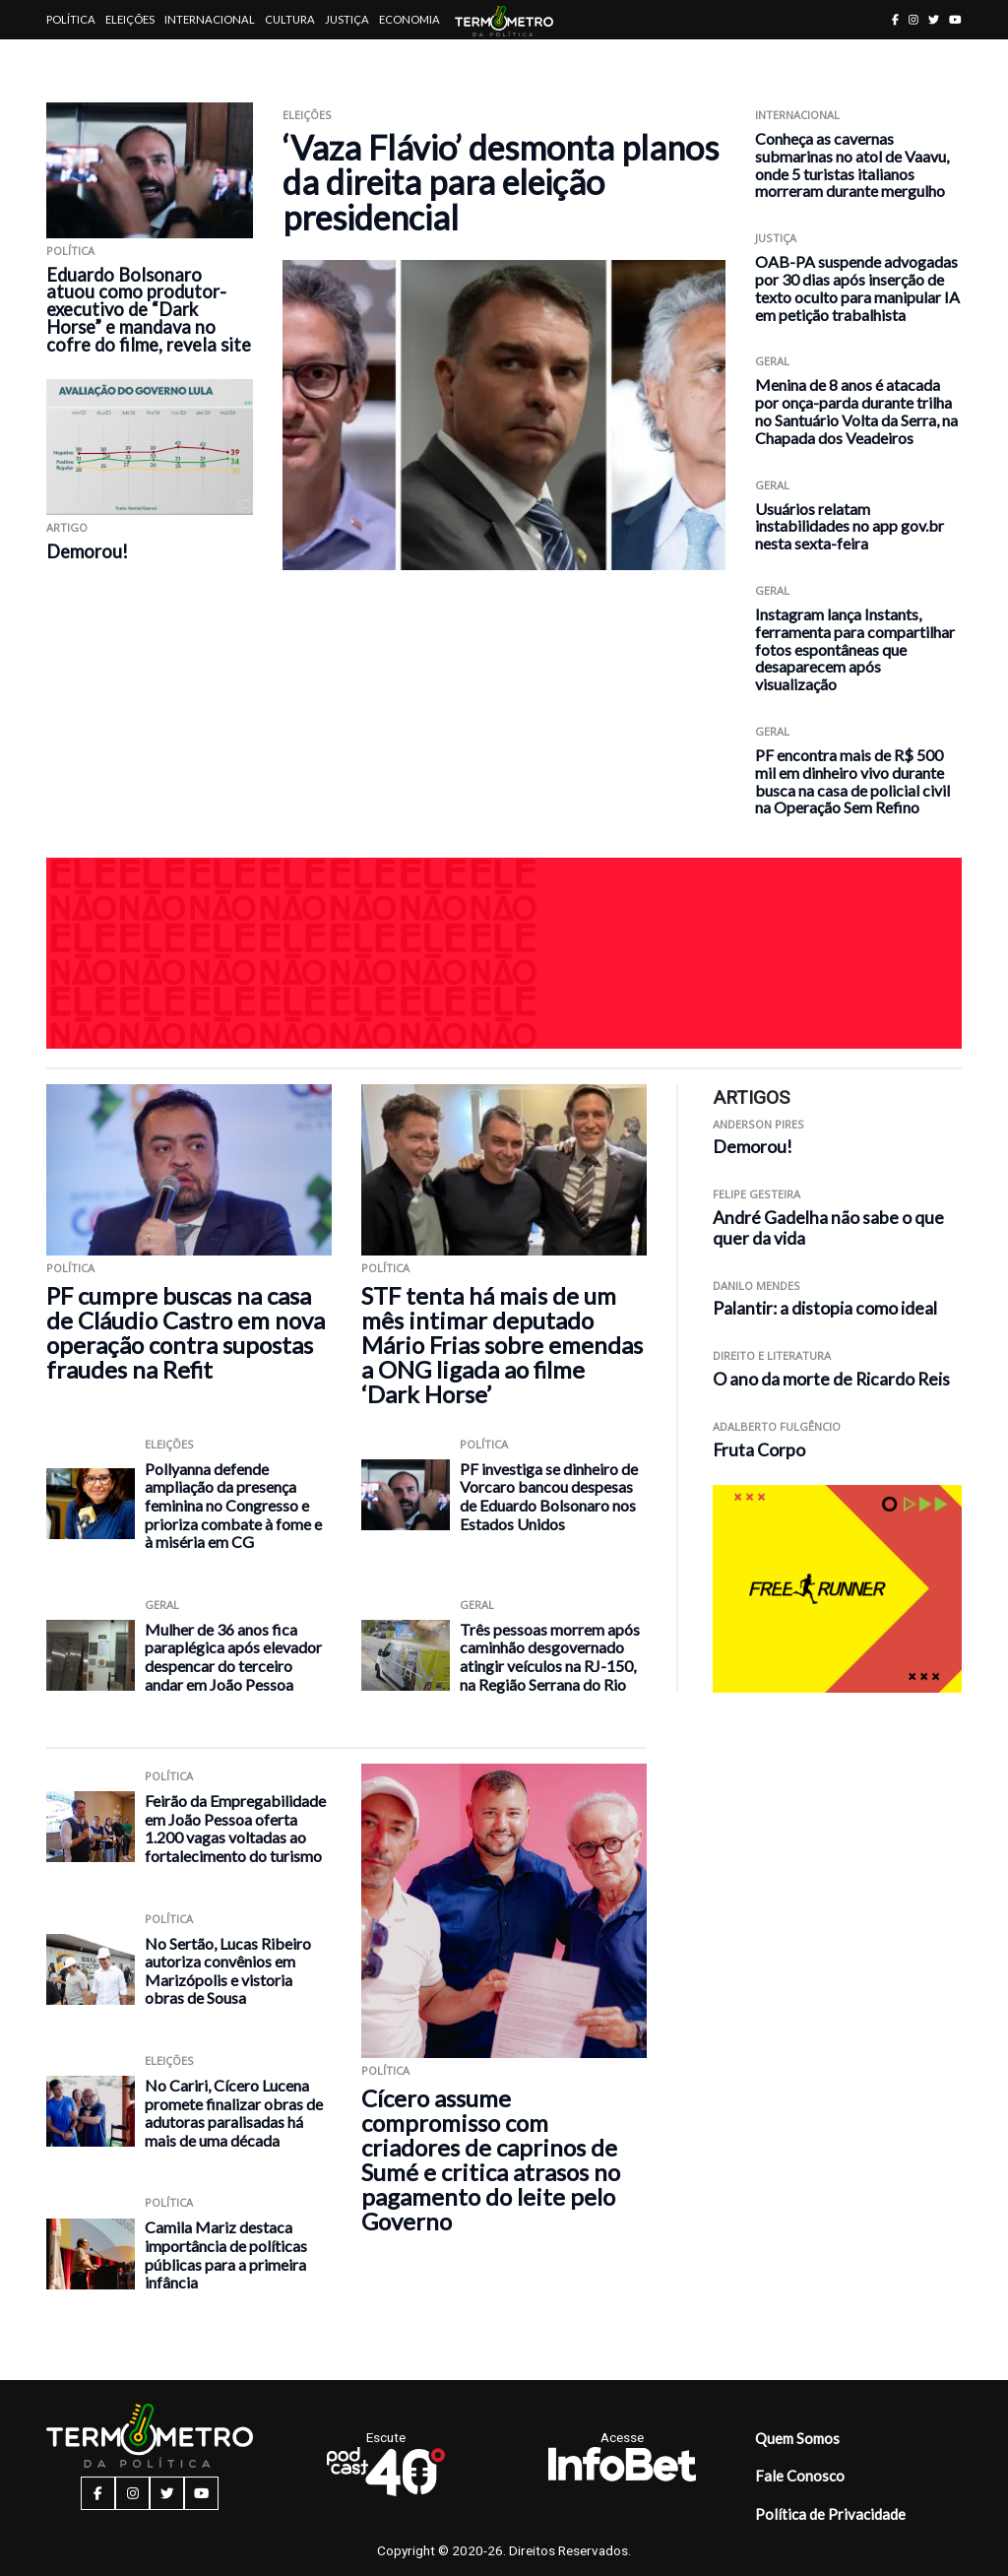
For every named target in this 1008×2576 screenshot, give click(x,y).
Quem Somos (797, 2438)
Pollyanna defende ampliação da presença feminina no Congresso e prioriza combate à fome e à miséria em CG (233, 1505)
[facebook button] (895, 19)
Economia (409, 19)
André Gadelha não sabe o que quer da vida (828, 1228)
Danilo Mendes (756, 1285)
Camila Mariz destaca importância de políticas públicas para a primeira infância (226, 2254)
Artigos (70, 58)
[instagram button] (913, 19)
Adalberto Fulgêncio (777, 1426)
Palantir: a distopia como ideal (825, 1308)
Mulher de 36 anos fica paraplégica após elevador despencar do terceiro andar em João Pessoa (233, 1657)
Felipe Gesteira (756, 1194)
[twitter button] (933, 19)
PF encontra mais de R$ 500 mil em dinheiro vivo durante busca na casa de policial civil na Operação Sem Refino (852, 780)
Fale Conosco (800, 2475)
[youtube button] (955, 19)
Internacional (209, 19)
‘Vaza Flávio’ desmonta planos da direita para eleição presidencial (501, 182)
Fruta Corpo (759, 1450)
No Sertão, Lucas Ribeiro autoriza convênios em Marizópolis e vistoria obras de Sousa (228, 1971)
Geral (772, 361)
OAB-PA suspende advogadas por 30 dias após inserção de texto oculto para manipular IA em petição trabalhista (857, 287)
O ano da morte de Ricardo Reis (831, 1379)
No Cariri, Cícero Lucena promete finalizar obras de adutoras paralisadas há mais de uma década (234, 2113)
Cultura (290, 19)
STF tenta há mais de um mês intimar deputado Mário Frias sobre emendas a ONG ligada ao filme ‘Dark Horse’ (502, 1344)
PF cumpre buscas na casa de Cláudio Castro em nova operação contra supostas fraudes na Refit (185, 1332)
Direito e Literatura (772, 1355)
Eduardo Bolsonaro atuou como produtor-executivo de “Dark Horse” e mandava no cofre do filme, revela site (148, 310)
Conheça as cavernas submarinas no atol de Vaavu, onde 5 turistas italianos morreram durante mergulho (852, 164)
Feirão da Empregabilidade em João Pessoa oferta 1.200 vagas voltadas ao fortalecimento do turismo (235, 1828)
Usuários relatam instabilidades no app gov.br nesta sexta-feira (849, 526)
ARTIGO (67, 527)
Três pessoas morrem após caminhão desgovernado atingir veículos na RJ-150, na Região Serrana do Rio (550, 1657)
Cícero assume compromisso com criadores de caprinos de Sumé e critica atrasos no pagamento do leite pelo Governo (490, 2159)
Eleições (130, 19)
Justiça (347, 19)
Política (70, 19)
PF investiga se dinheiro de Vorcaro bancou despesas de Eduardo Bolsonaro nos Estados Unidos (549, 1496)
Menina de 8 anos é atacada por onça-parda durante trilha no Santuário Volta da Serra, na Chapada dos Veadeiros (856, 410)
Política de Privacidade (830, 2514)
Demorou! (87, 551)
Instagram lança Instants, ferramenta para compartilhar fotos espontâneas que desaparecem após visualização (855, 649)
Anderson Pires (758, 1124)
